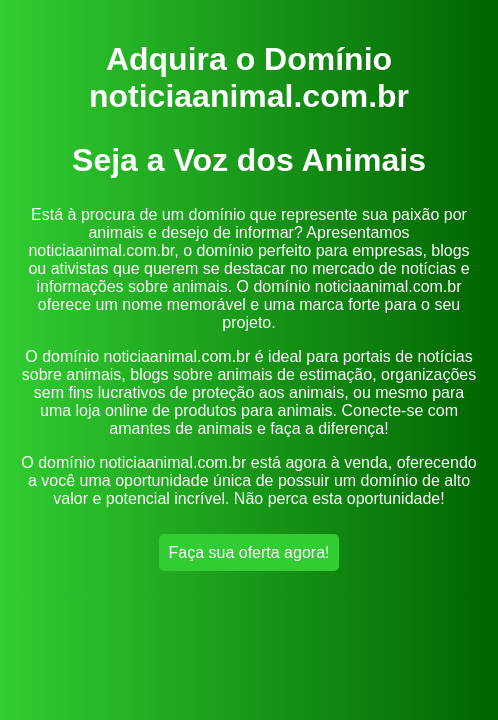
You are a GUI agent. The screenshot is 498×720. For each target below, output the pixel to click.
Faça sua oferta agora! (249, 552)
